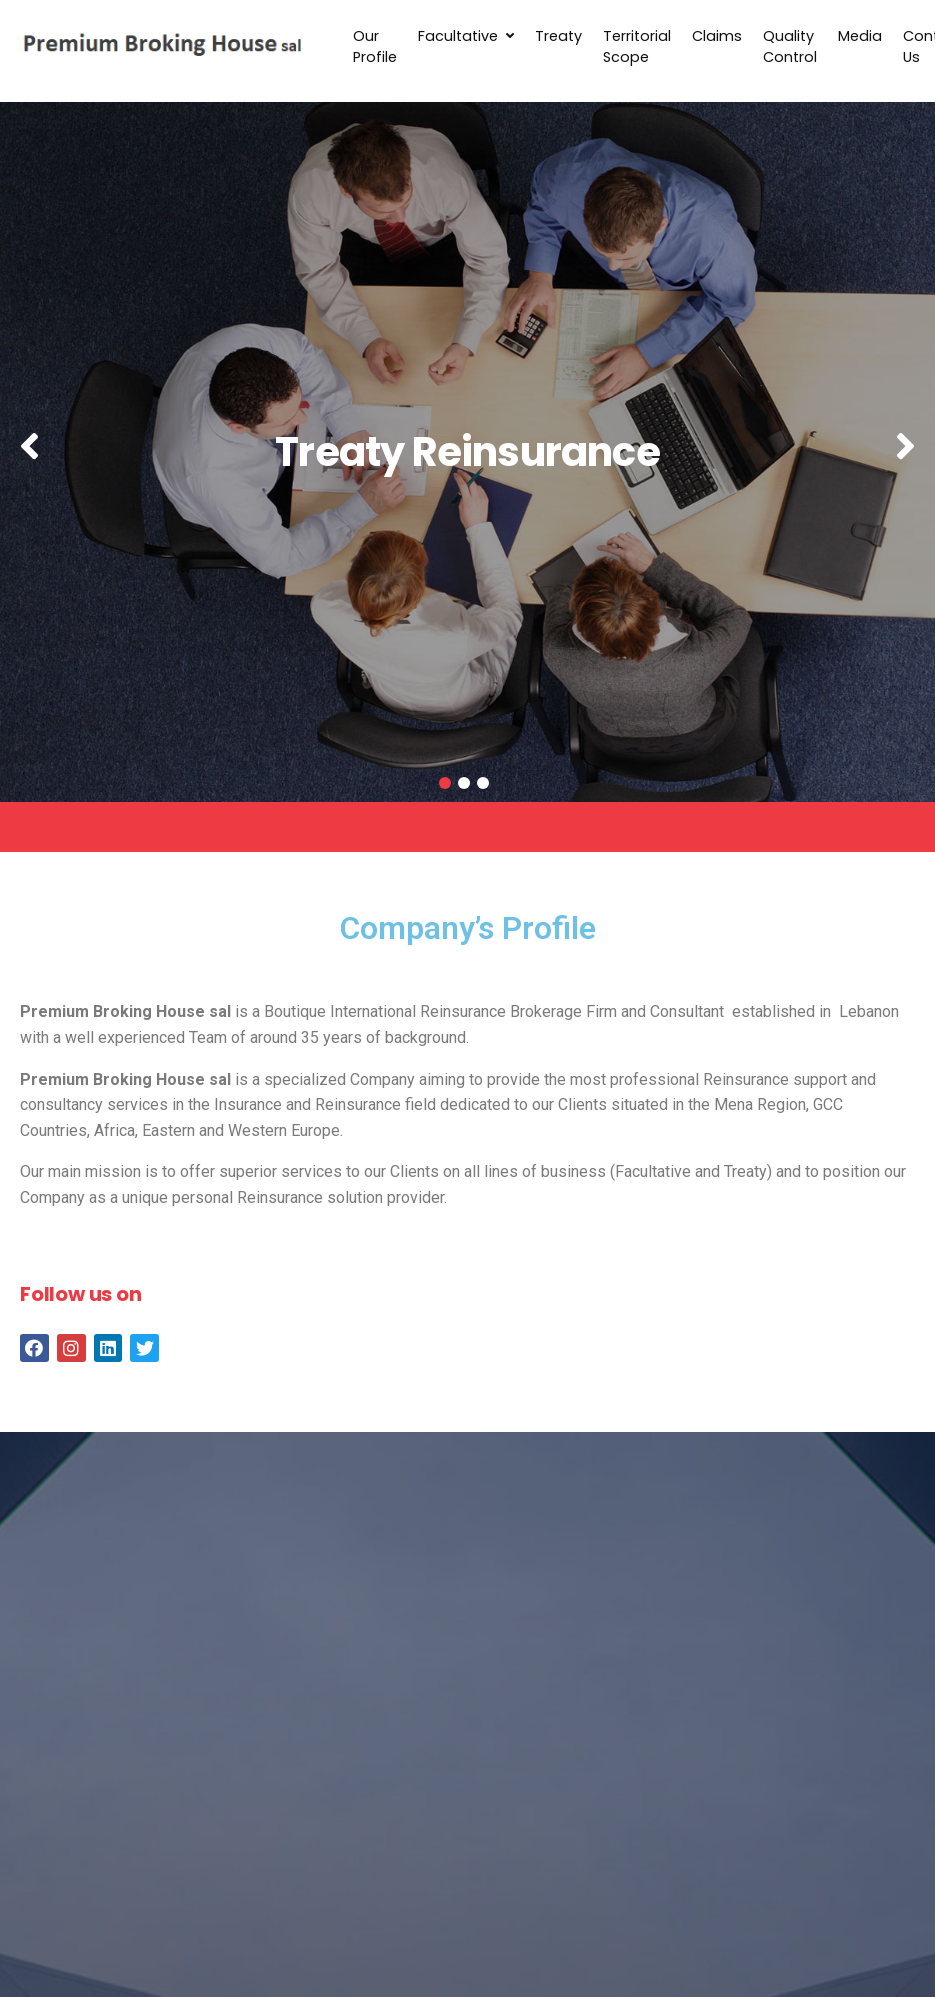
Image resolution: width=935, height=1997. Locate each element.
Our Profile (375, 47)
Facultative (466, 36)
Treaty (558, 36)
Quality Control (790, 47)
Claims (717, 36)
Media (860, 36)
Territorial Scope (637, 47)
